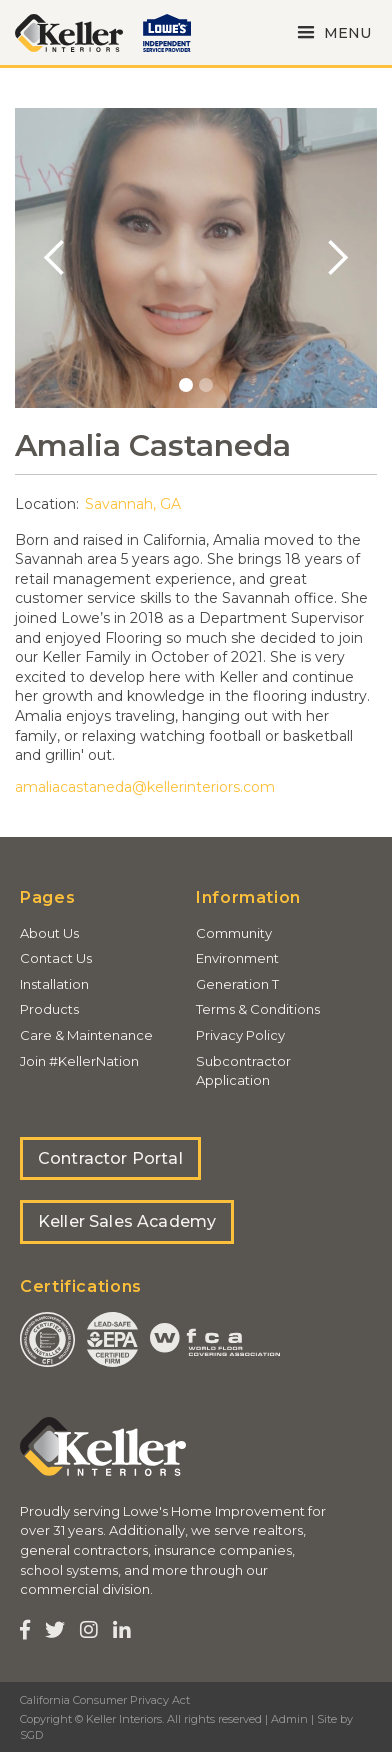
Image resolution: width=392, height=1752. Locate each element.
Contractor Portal (110, 1158)
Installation (54, 984)
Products (49, 1009)
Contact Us (56, 958)
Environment (237, 958)
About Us (49, 933)
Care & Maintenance (86, 1035)
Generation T (237, 984)
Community (234, 933)
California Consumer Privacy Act (105, 1700)
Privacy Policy (240, 1035)
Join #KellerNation (79, 1061)
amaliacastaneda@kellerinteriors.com (145, 787)
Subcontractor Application (243, 1071)
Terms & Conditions (258, 1009)
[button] (331, 32)
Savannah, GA (133, 504)
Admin (289, 1719)
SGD (31, 1735)
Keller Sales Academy (127, 1221)
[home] (69, 33)
